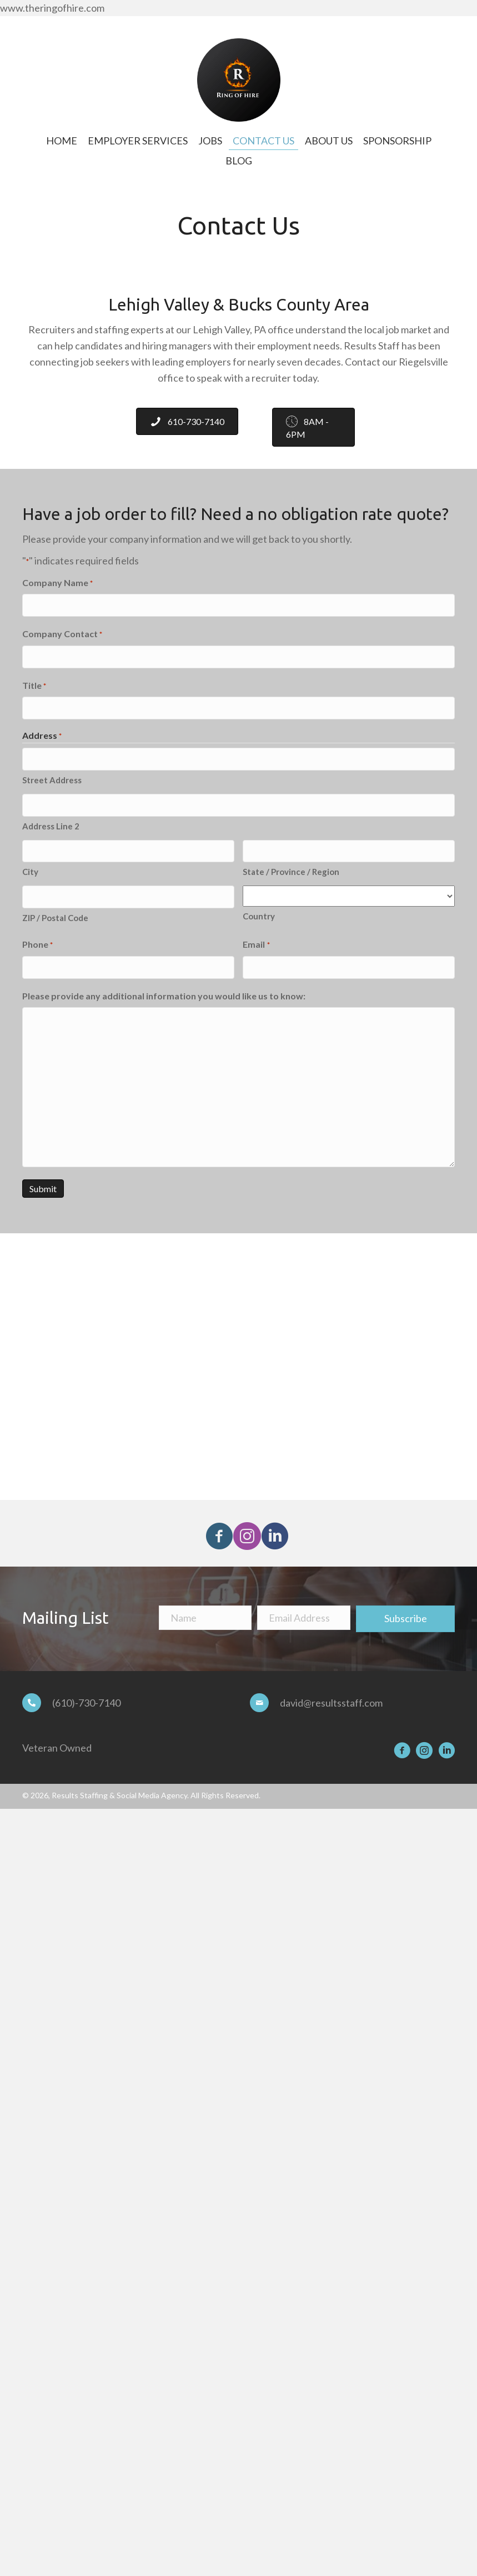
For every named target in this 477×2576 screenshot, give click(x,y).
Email (256, 939)
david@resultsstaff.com (331, 1696)
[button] (216, 1527)
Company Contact (62, 634)
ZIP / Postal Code (55, 912)
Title (34, 684)
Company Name (57, 583)
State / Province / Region (291, 867)
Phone (37, 939)
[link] (61, 141)
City (30, 867)
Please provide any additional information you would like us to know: (163, 989)
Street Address (52, 777)
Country (259, 912)
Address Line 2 (50, 822)
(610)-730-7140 (86, 1696)
